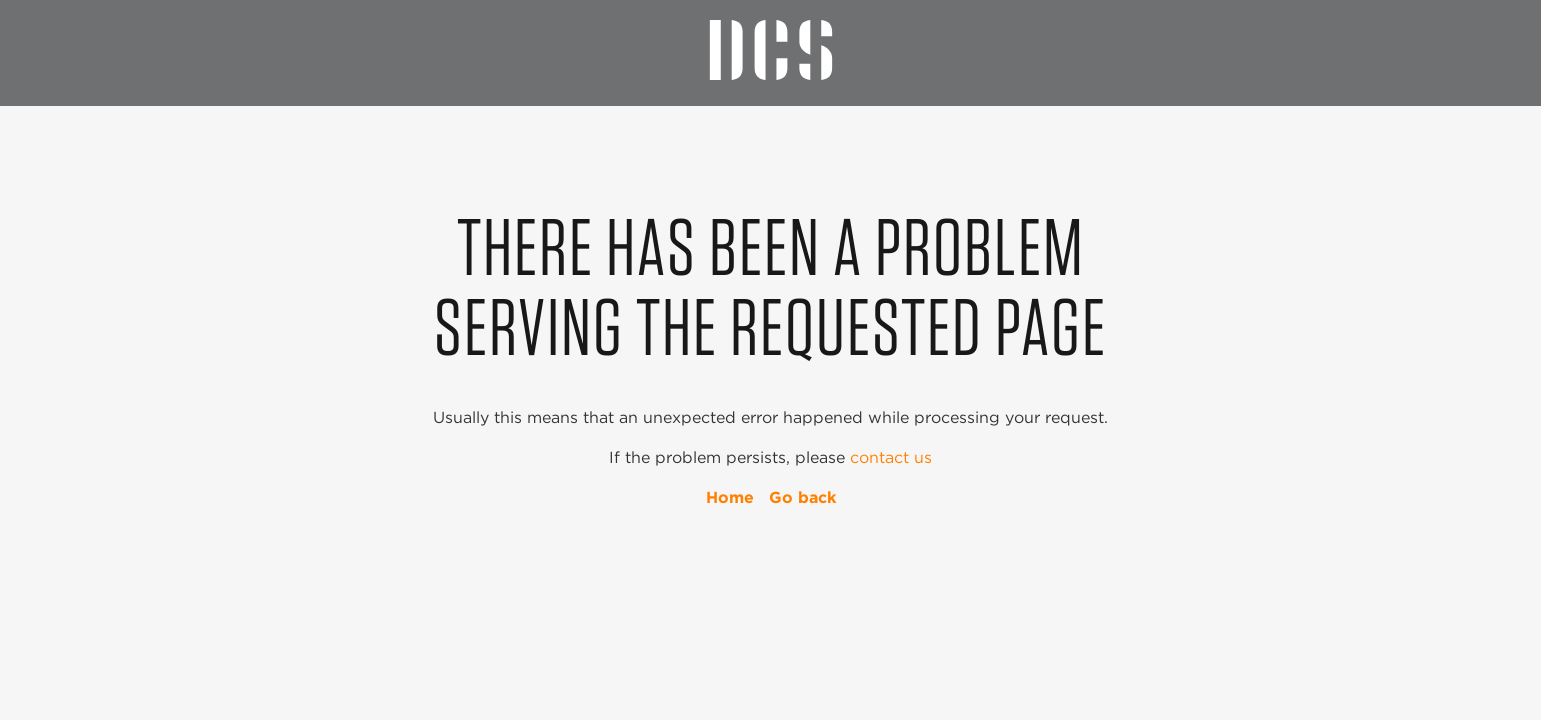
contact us (891, 457)
